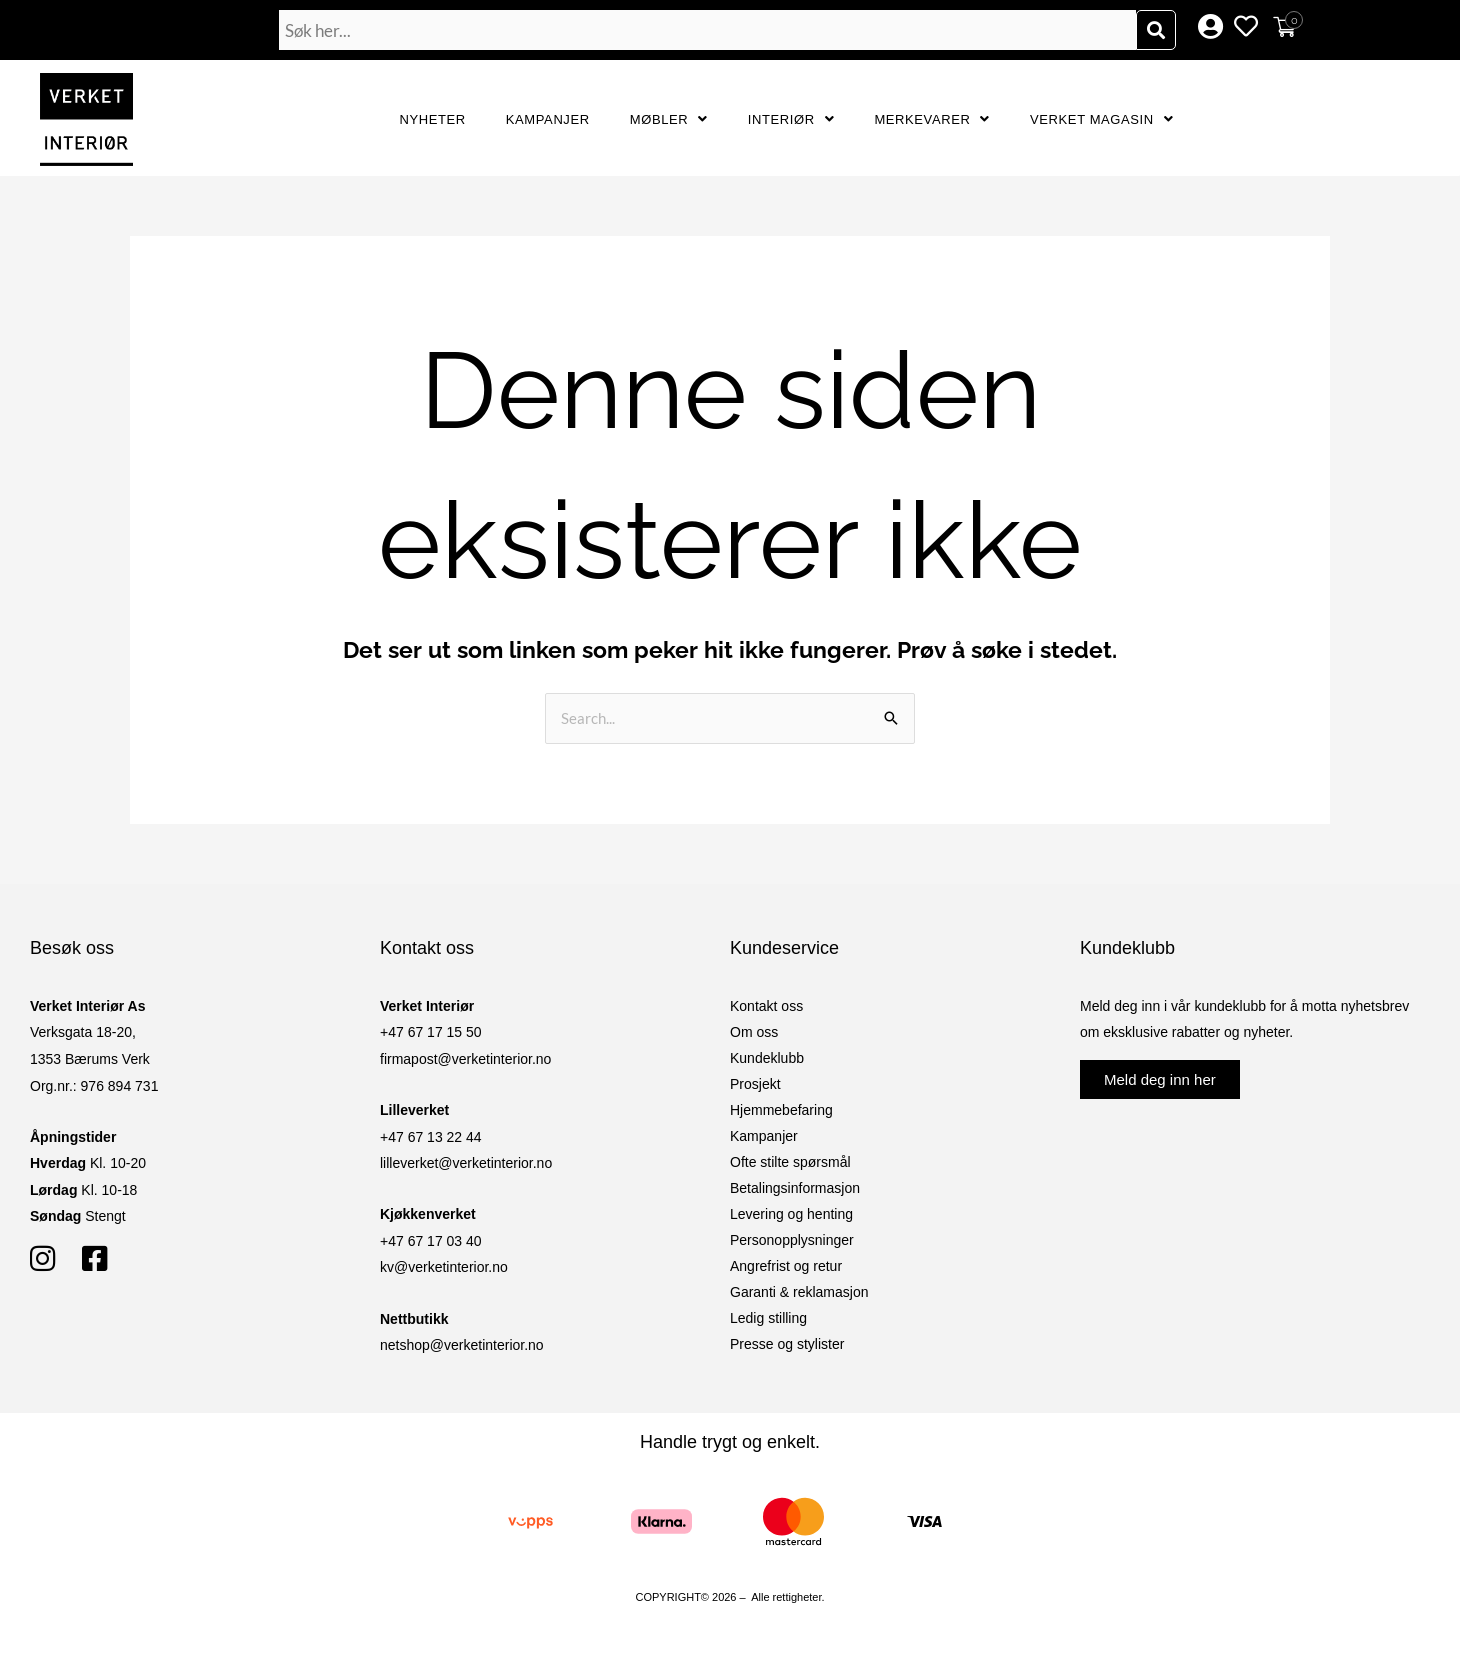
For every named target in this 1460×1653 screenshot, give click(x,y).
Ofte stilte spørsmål (790, 1162)
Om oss (754, 1032)
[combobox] (708, 30)
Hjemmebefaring (781, 1110)
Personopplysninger (792, 1240)
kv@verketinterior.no (444, 1267)
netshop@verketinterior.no (462, 1345)
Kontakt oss (766, 1006)
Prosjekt (755, 1084)
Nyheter (433, 119)
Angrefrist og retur (786, 1266)
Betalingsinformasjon (795, 1188)
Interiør (791, 119)
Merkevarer (932, 119)
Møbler (669, 119)
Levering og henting (791, 1214)
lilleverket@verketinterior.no (466, 1163)
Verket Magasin (1101, 119)
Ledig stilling (768, 1318)
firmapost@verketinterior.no (465, 1059)
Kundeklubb (767, 1058)
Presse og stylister (787, 1344)
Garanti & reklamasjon (799, 1292)
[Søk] (1156, 30)
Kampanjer (548, 119)
